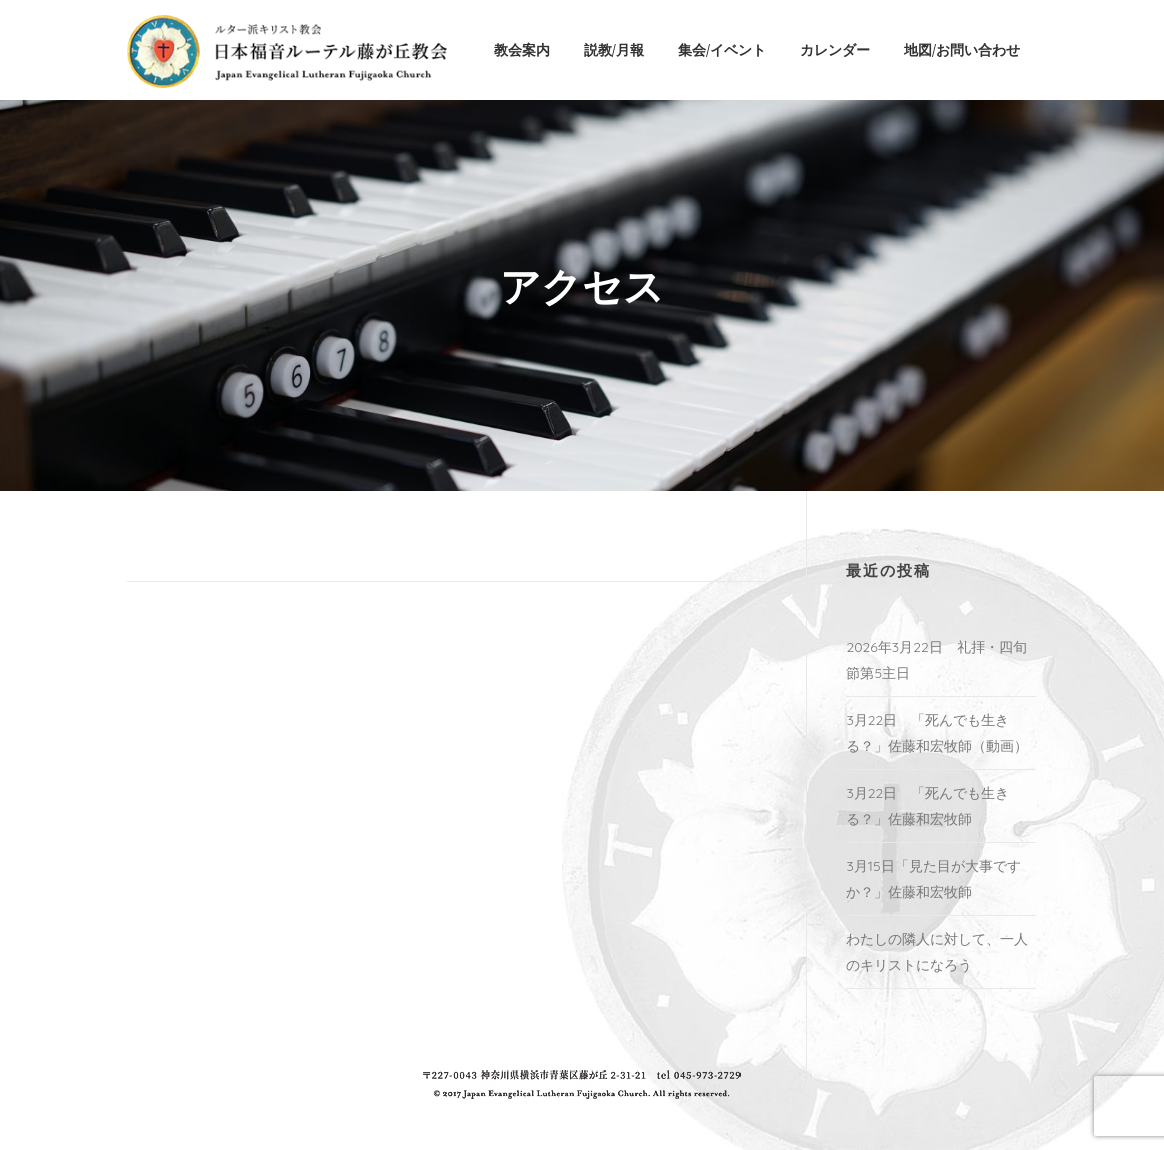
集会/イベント (722, 49)
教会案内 (522, 49)
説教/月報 (614, 49)
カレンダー (835, 49)
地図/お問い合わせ (962, 49)
